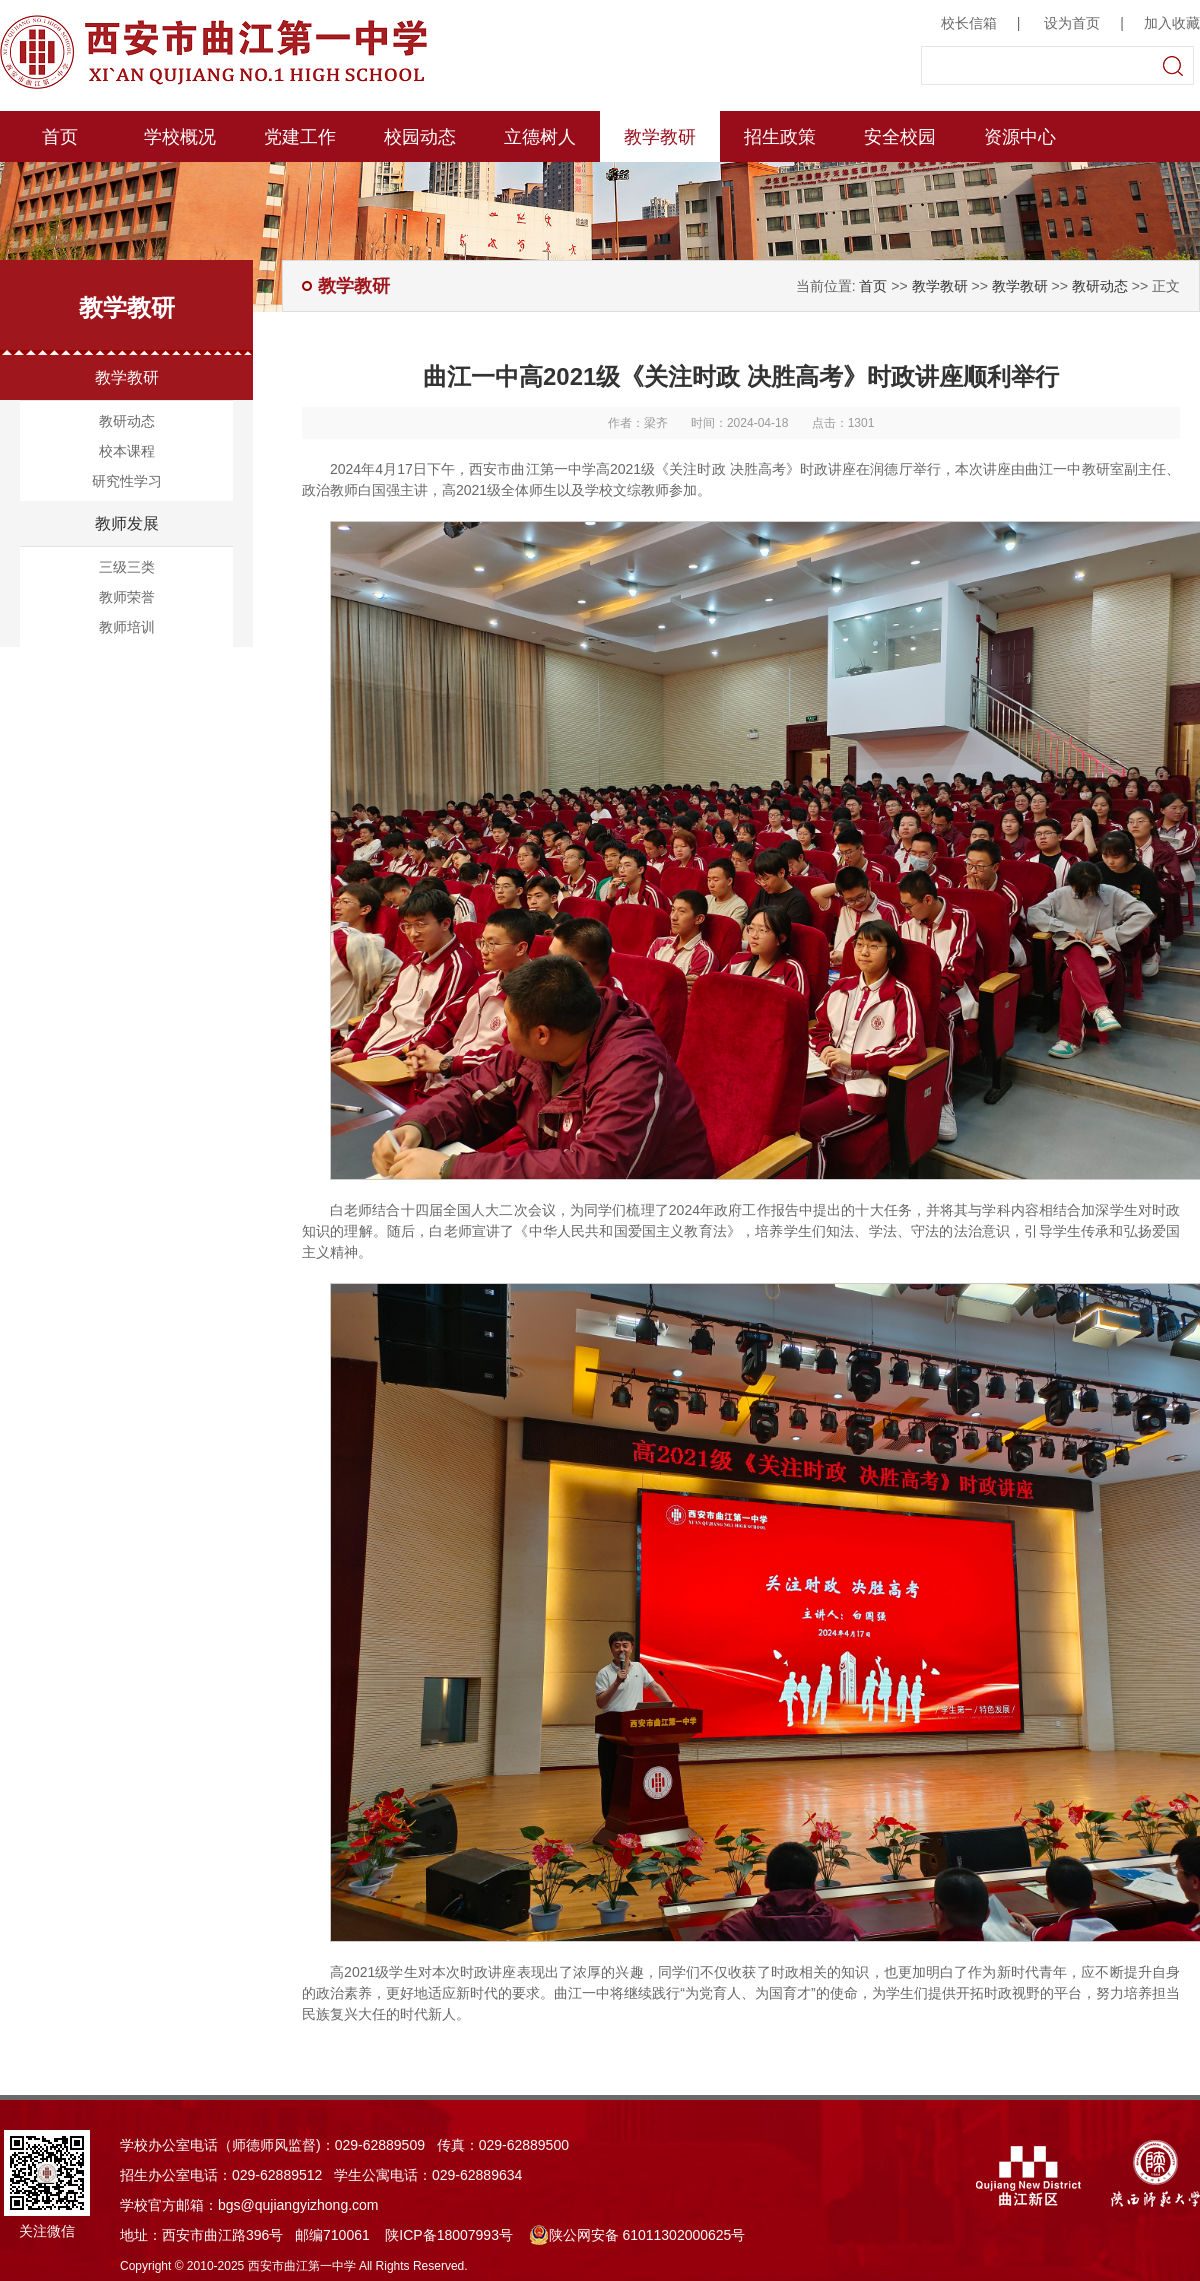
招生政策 (780, 137)
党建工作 (300, 137)
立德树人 (540, 137)
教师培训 (127, 627)
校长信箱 (969, 23)
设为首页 (1072, 23)
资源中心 (1020, 137)
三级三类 (127, 567)
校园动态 (420, 137)
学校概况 (180, 137)
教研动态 (127, 421)
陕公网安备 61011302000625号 (637, 2235)
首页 (60, 137)
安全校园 (900, 137)
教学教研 (660, 137)
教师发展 (127, 523)
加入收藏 (1172, 23)
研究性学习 (127, 481)
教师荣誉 (127, 597)
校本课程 (127, 451)
